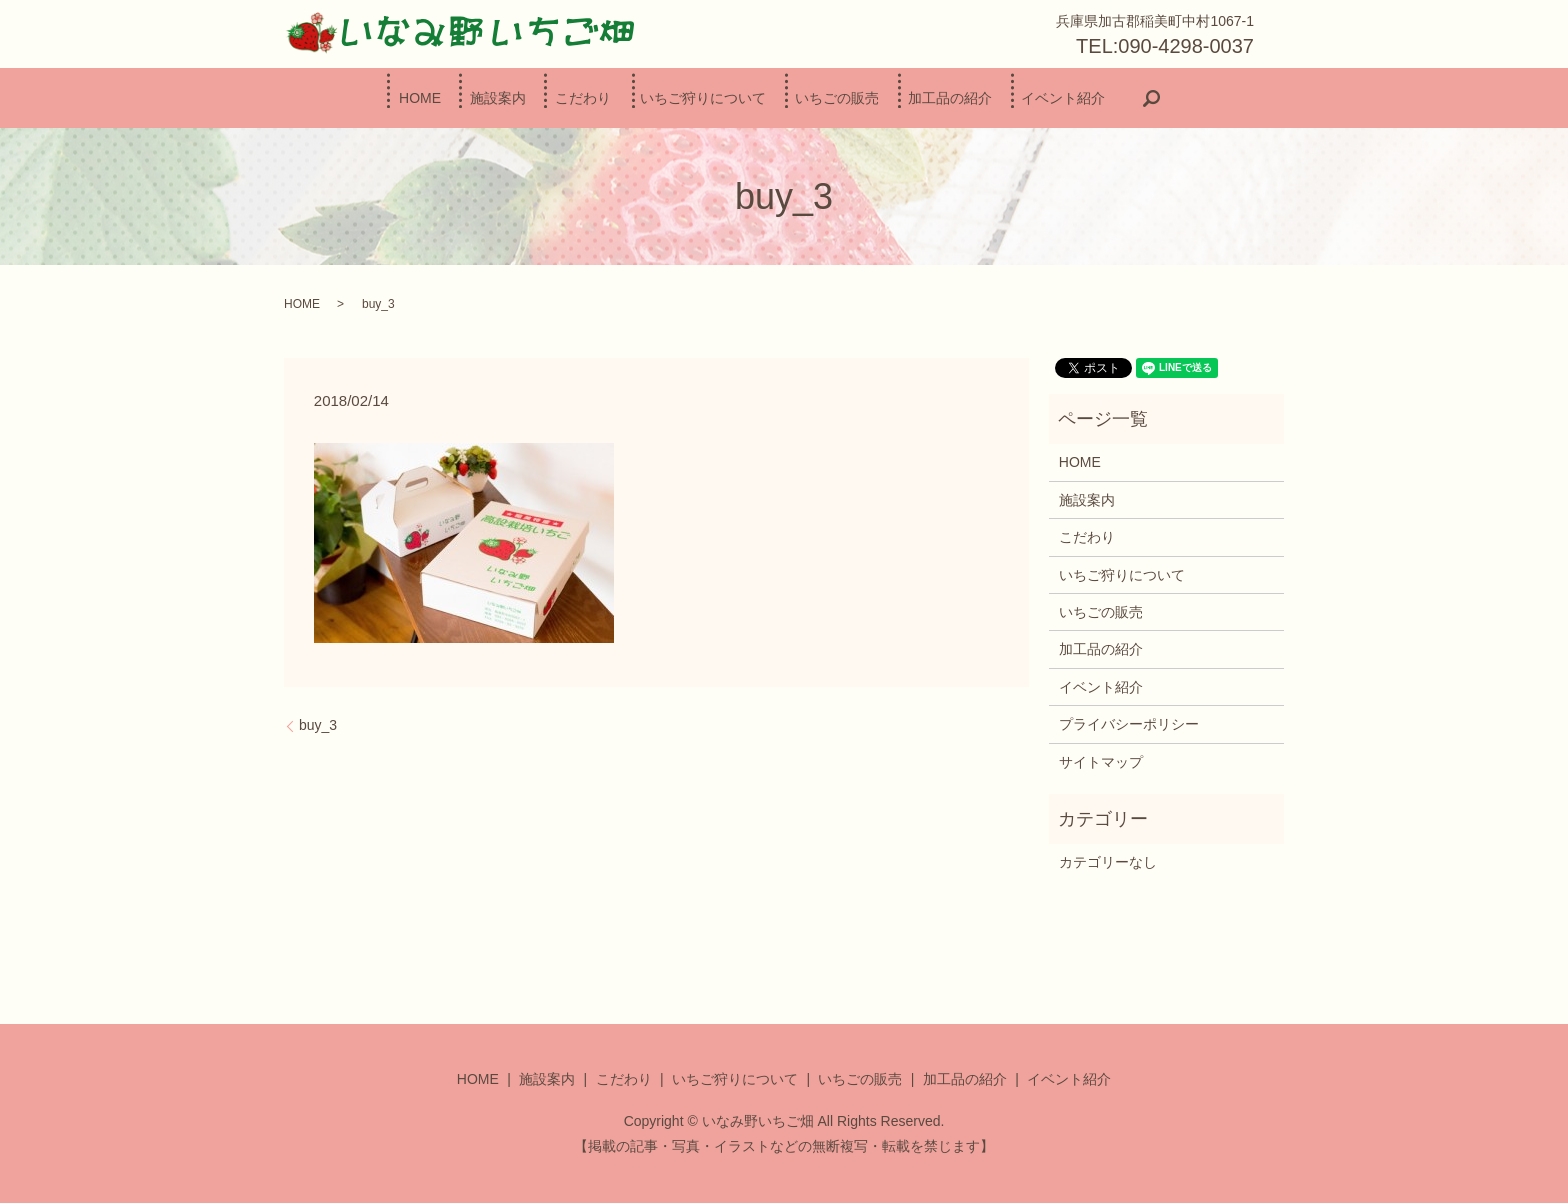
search (1246, 98)
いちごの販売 (864, 97)
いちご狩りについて (703, 97)
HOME (339, 97)
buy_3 (318, 724)
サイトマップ (1101, 760)
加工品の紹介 (1004, 97)
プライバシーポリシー (1129, 723)
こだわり (556, 97)
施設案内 (444, 97)
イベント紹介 (1144, 97)
